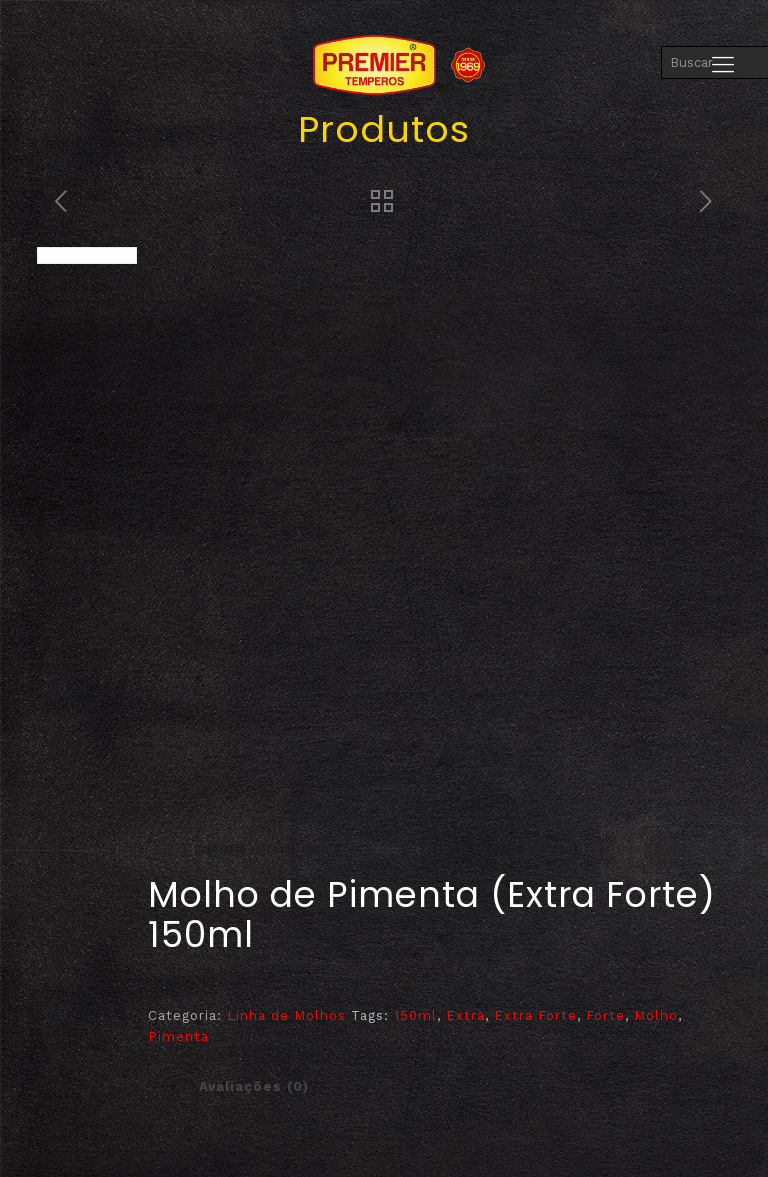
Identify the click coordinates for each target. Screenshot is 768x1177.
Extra (465, 1015)
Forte (605, 1015)
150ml (415, 1015)
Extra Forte (535, 1015)
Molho (656, 1015)
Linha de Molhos (286, 1015)
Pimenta (178, 1036)
